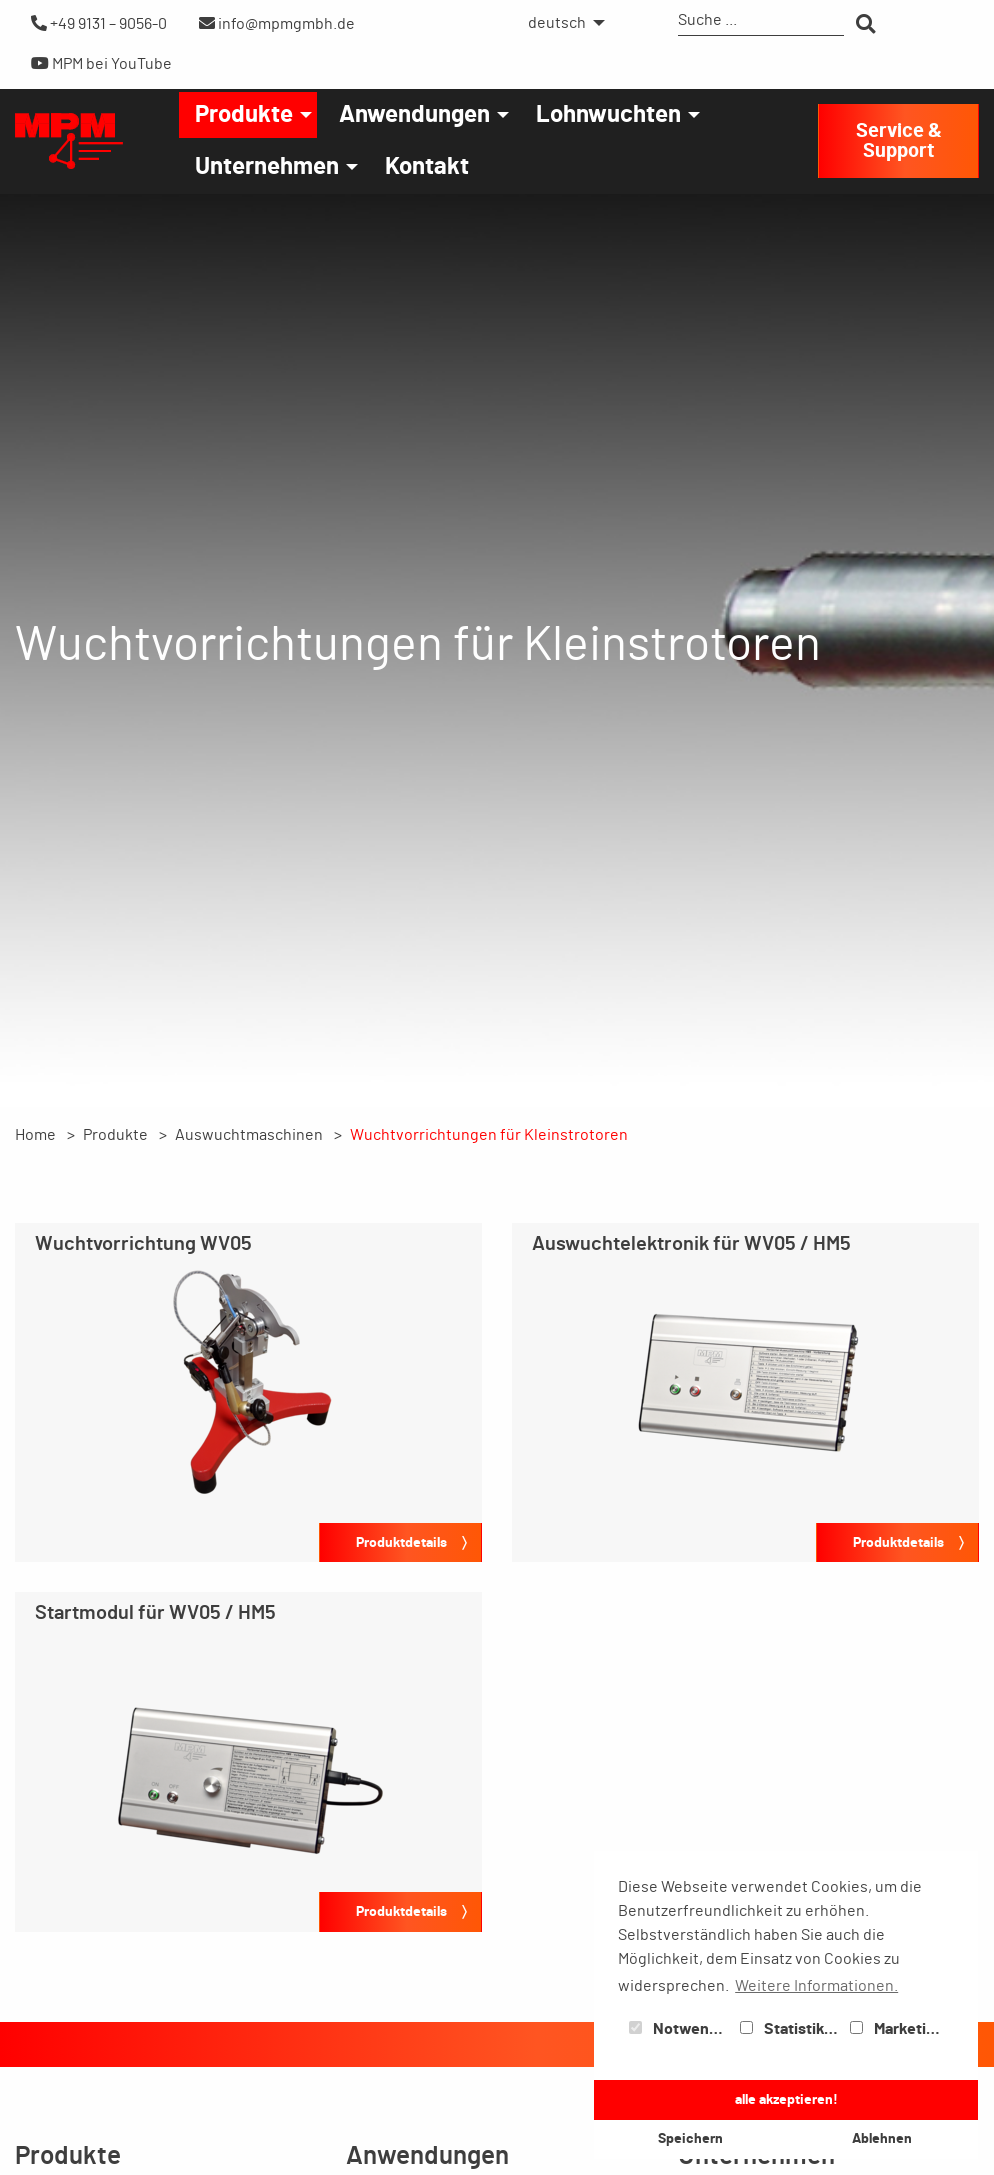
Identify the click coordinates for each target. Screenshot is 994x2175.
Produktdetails (401, 1542)
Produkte (244, 115)
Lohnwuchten (608, 115)
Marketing (897, 2029)
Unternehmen (267, 167)
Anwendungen (414, 115)
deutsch (557, 23)
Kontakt (427, 167)
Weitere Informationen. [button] (816, 1986)
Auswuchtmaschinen (249, 1135)
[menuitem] (561, 23)
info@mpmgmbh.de (277, 23)
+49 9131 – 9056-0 (99, 23)
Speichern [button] (690, 2138)
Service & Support (899, 141)
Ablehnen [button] (882, 2138)
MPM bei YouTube (101, 63)
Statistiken (791, 2029)
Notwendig (680, 2029)
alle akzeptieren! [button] (786, 2099)
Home (35, 1135)
